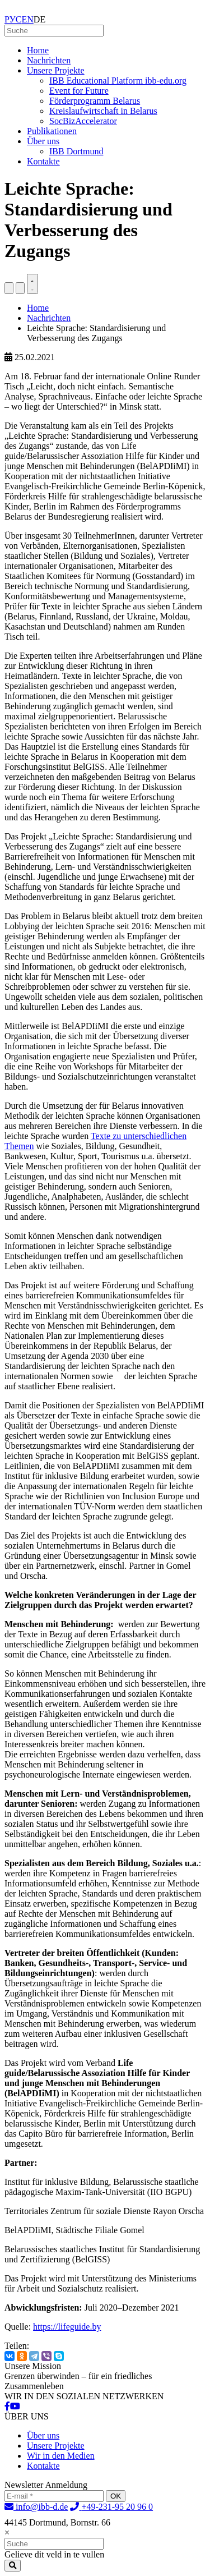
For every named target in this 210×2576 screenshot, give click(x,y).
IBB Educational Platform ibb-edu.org (117, 80)
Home (38, 50)
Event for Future (79, 90)
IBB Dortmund (76, 151)
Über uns (43, 141)
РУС (13, 19)
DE (39, 19)
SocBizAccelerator (83, 121)
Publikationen (52, 131)
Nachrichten (49, 60)
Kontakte (43, 161)
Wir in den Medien (61, 2455)
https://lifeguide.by (67, 2326)
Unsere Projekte (56, 70)
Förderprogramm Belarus (94, 100)
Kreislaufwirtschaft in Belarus (103, 111)
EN (28, 19)
